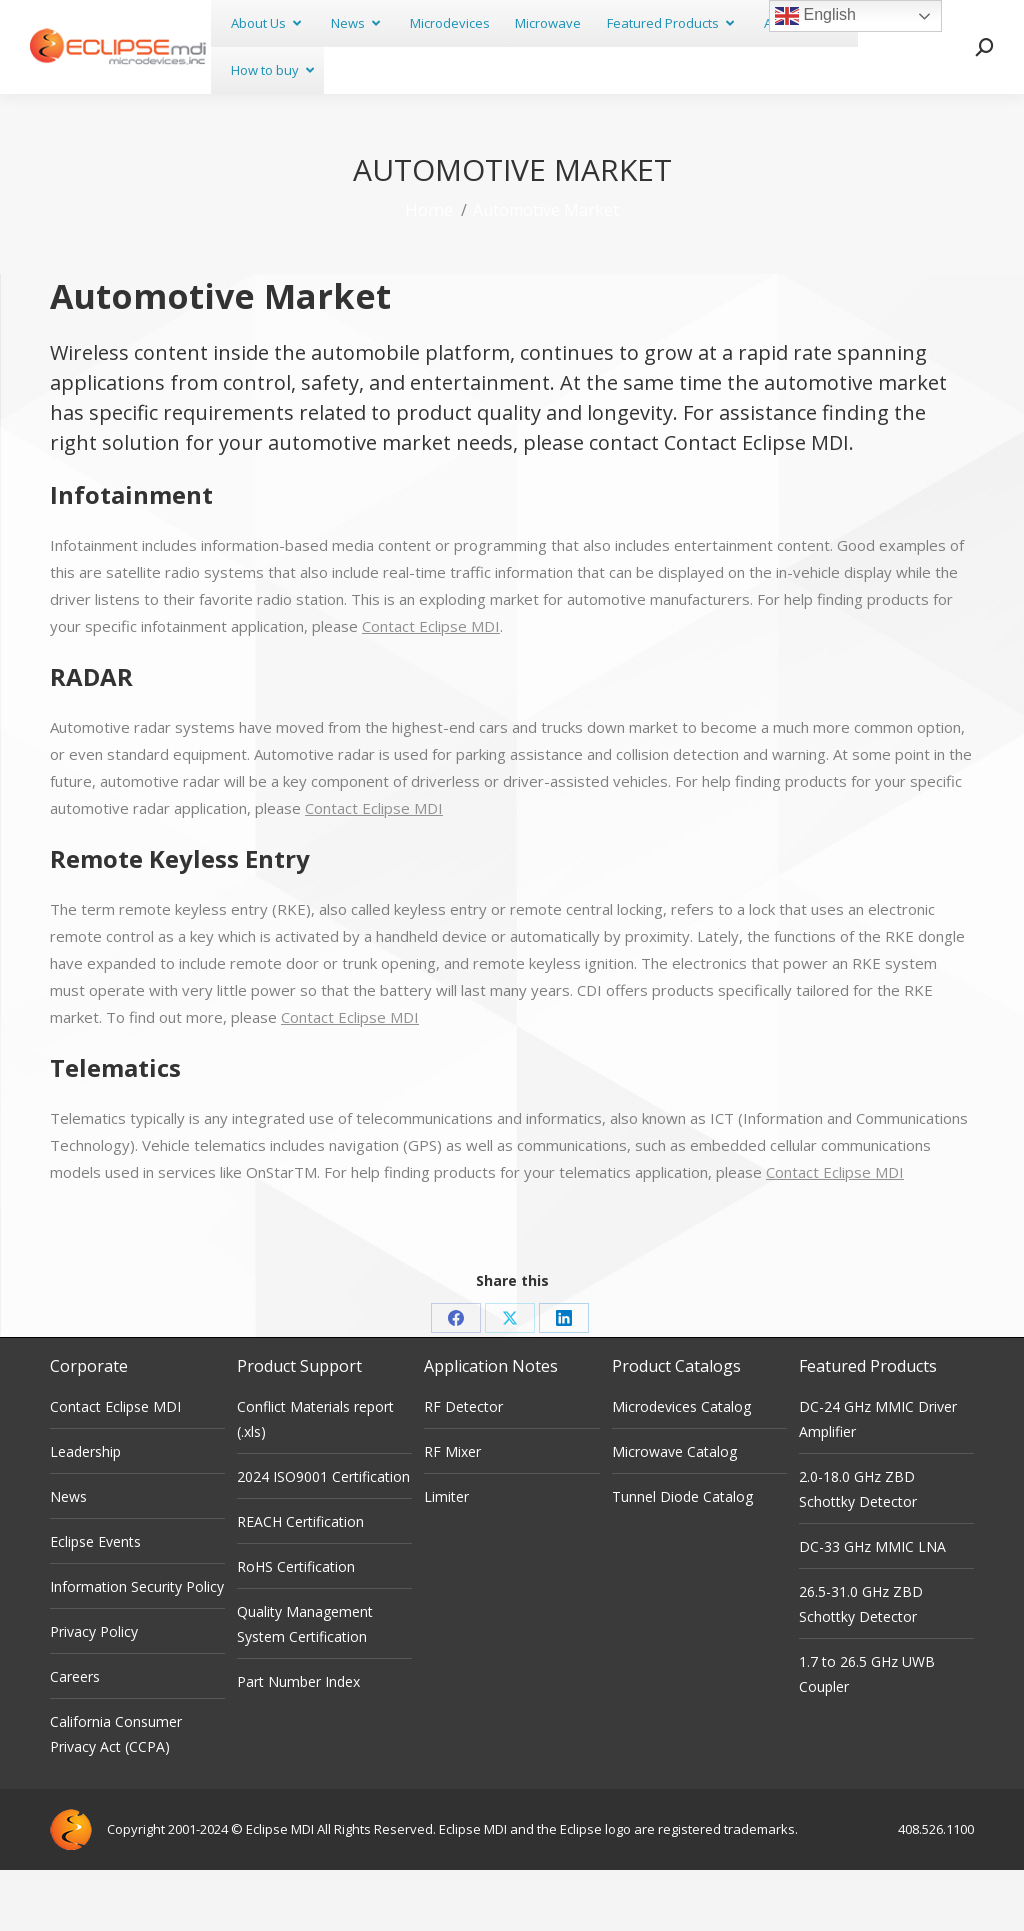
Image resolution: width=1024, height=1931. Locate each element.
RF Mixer (452, 1512)
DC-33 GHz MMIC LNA (872, 1607)
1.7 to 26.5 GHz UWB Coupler (867, 1735)
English (815, 16)
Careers (75, 1737)
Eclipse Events (95, 1602)
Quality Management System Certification (305, 1685)
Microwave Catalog (674, 1512)
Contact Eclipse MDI (756, 503)
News (68, 1557)
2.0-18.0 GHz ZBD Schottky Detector (858, 1550)
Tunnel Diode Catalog (682, 1557)
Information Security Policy (137, 1647)
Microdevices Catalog (681, 1467)
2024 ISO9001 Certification (323, 1537)
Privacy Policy (94, 1692)
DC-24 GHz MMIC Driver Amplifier (878, 1480)
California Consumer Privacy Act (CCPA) (116, 1795)
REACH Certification (300, 1582)
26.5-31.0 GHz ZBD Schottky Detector (861, 1665)
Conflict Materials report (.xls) (315, 1480)
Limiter (446, 1557)
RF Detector (463, 1467)
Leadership (85, 1512)
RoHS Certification (296, 1627)
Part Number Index (298, 1742)
